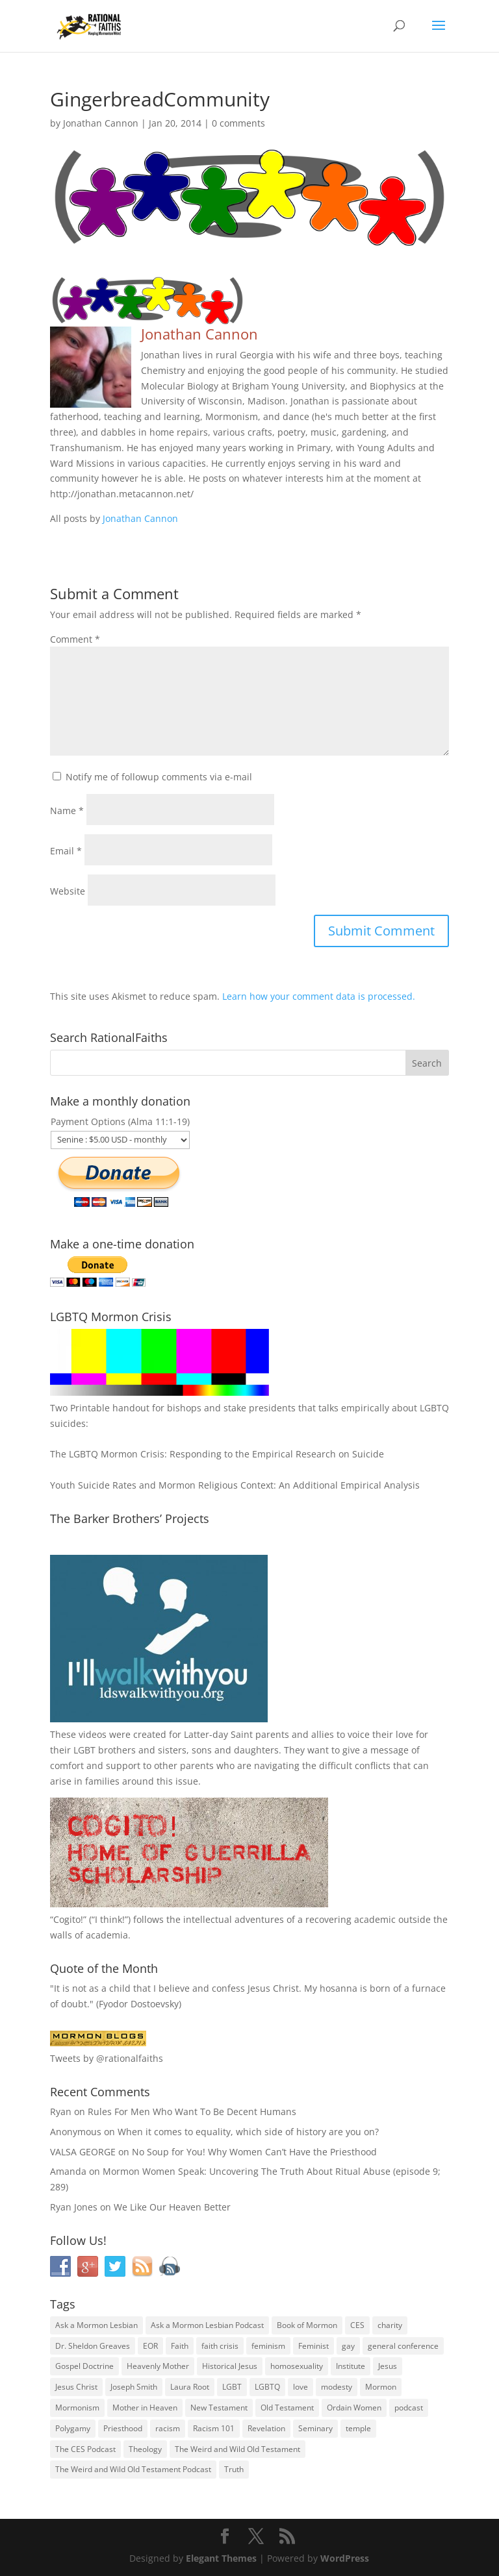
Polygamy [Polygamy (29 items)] (72, 2428)
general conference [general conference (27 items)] (403, 2345)
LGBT (84, 1750)
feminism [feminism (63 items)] (268, 2345)
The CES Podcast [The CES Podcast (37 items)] (85, 2449)
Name (67, 810)
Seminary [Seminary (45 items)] (315, 2428)
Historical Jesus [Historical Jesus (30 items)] (229, 2366)
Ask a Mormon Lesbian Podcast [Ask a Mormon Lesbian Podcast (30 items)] (207, 2325)
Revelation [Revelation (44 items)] (266, 2428)
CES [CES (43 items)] (357, 2325)
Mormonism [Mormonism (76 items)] (77, 2407)
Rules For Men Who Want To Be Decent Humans (192, 2111)
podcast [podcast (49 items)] (408, 2407)
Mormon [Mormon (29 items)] (380, 2386)
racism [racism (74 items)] (167, 2428)
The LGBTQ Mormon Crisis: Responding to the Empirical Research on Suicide (217, 1454)
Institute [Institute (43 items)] (350, 2366)
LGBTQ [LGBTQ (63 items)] (267, 2386)
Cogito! (68, 1919)
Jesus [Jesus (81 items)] (387, 2366)
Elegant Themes (221, 2558)
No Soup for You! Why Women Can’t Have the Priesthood (254, 2152)
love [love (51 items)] (300, 2386)
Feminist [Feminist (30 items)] (313, 2345)
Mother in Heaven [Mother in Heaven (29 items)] (144, 2407)
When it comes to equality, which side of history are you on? (248, 2131)
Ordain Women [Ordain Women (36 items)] (354, 2407)
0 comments (238, 123)
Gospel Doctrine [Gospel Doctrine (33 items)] (84, 2366)
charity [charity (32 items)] (389, 2325)
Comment (75, 639)
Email (66, 851)
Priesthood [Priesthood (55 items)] (122, 2428)
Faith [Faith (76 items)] (179, 2345)
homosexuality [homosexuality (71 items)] (296, 2366)
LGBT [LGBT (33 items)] (232, 2386)
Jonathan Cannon (100, 123)
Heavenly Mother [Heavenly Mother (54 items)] (158, 2366)
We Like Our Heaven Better (172, 2207)
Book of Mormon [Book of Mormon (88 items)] (307, 2325)
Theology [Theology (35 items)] (145, 2449)
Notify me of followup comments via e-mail (159, 777)
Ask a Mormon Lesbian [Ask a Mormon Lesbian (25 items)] (96, 2325)
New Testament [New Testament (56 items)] (219, 2407)
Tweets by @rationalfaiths (106, 2058)
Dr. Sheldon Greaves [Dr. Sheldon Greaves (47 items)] (92, 2345)
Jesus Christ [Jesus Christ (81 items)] (76, 2386)
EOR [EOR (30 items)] (150, 2345)
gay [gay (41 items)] (348, 2345)
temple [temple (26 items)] (358, 2428)
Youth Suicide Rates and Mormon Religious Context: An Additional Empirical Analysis (235, 1485)
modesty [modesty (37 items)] (336, 2386)
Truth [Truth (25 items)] (234, 2469)
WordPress (344, 2558)
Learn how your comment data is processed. (318, 996)
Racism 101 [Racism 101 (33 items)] (214, 2428)
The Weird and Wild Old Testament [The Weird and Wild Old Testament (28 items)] (237, 2449)
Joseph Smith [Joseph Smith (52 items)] (133, 2386)
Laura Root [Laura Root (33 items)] (189, 2386)
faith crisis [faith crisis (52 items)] (219, 2345)
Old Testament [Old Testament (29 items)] (287, 2407)
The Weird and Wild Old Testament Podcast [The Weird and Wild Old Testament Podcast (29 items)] (133, 2469)
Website (67, 891)
